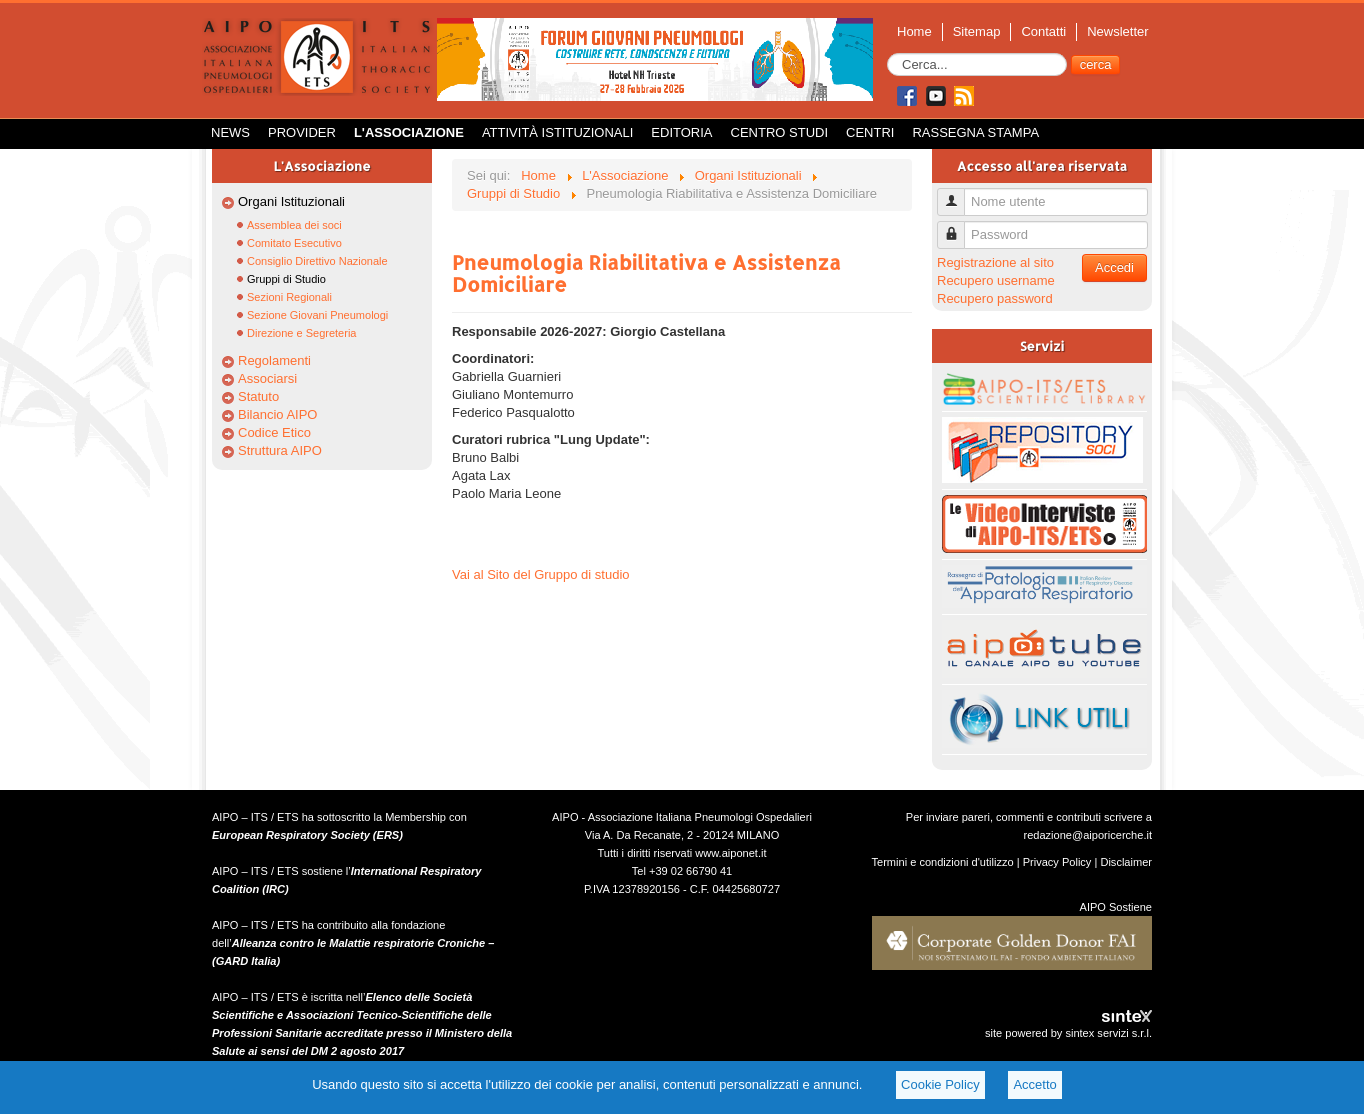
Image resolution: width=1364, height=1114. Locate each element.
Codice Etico (274, 432)
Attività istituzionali (557, 132)
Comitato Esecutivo (294, 243)
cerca (1096, 64)
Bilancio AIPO (278, 414)
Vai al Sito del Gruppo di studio (541, 574)
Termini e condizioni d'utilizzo (943, 862)
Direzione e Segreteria (301, 333)
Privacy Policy (1057, 862)
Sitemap (977, 31)
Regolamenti (274, 360)
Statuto (258, 396)
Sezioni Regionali (289, 297)
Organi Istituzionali (291, 201)
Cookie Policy (940, 1084)
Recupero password (995, 298)
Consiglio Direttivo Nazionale (317, 261)
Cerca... (887, 53)
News (230, 132)
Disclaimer (1126, 862)
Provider (302, 132)
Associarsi (267, 378)
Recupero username (996, 280)
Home (914, 31)
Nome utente (958, 193)
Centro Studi (780, 132)
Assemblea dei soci (294, 225)
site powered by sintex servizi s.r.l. (1068, 1033)
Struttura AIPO (280, 450)
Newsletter (1117, 31)
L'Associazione (409, 132)
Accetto (1034, 1084)
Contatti (1043, 31)
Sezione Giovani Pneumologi (317, 315)
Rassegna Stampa (975, 132)
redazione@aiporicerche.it (1087, 835)
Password (958, 226)
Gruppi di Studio (286, 279)
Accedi (1114, 267)
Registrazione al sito (995, 262)
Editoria (681, 132)
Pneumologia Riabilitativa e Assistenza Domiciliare (646, 273)
